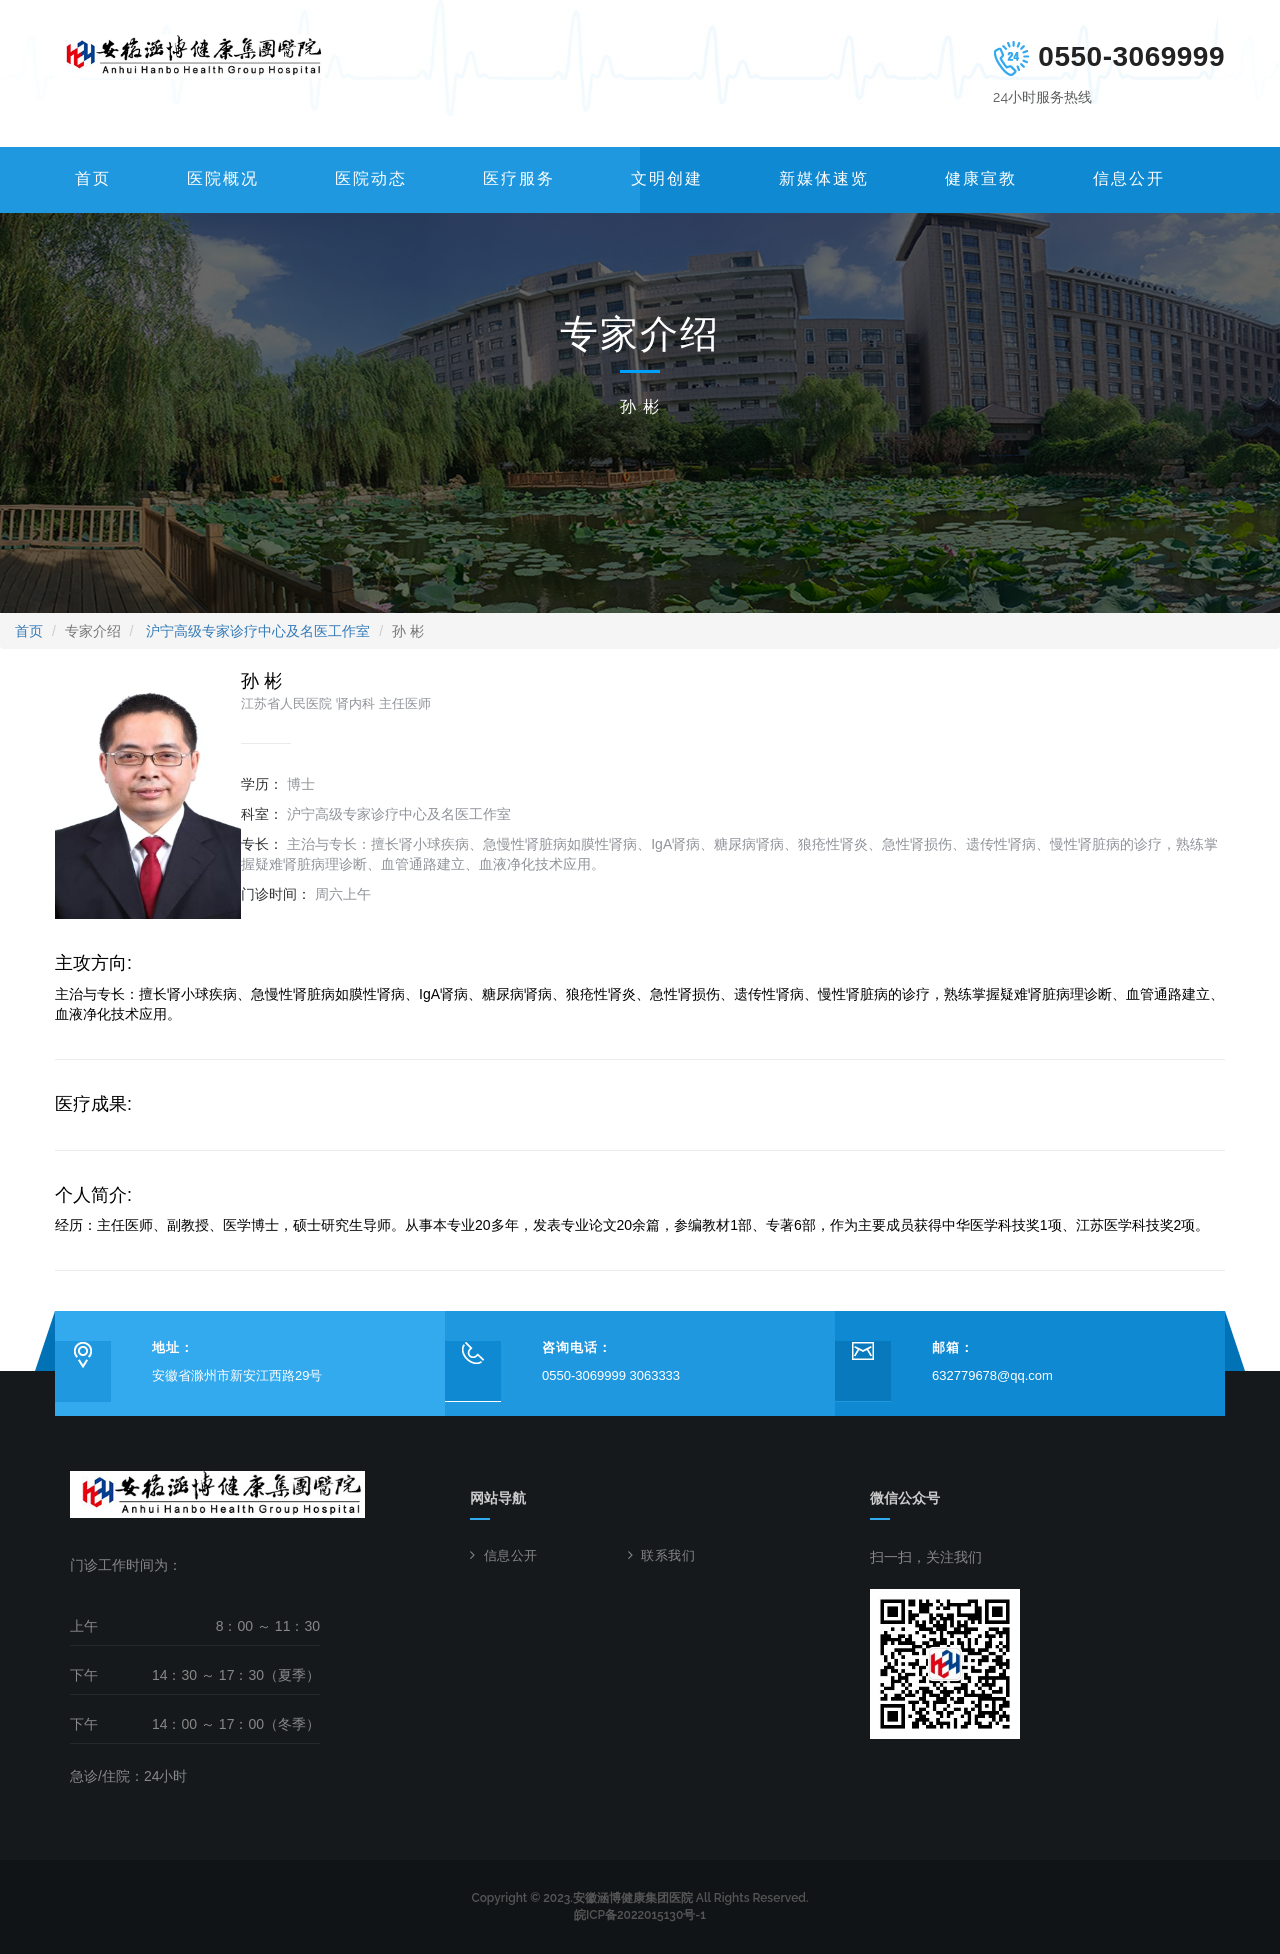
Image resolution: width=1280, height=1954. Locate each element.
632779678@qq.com (992, 1375)
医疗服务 (519, 178)
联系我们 (668, 1555)
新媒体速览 (824, 178)
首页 (93, 178)
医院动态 (371, 178)
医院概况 (223, 178)
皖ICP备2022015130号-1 (640, 1915)
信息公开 (1129, 178)
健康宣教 (981, 178)
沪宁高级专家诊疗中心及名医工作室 (258, 631)
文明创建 (667, 178)
